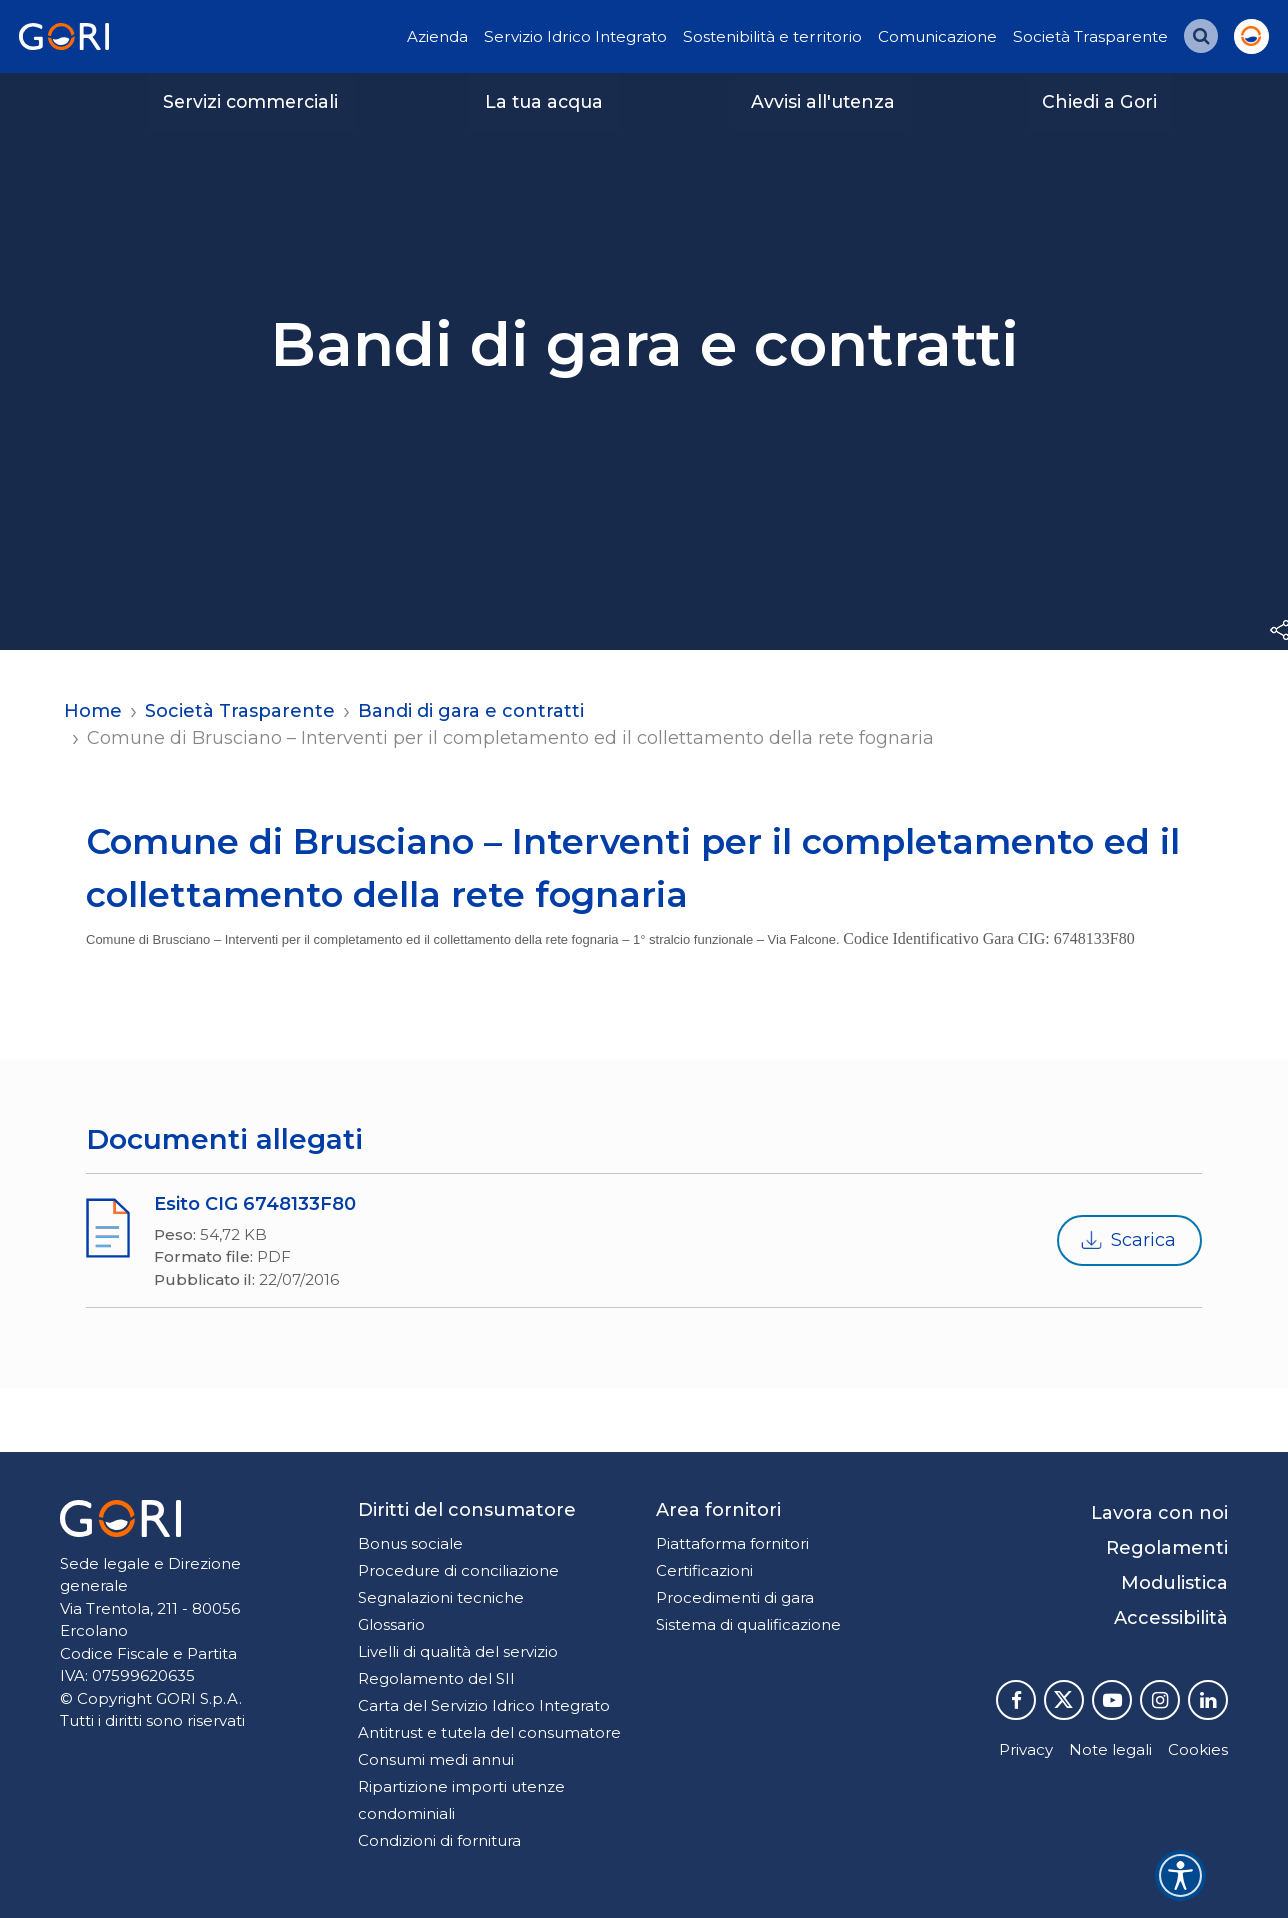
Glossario (391, 1624)
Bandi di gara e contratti (471, 711)
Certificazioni (704, 1570)
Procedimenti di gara (735, 1597)
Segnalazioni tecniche (441, 1597)
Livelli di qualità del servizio (458, 1651)
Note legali (1110, 1749)
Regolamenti (1167, 1548)
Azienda (437, 36)
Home (93, 711)
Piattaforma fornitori (732, 1543)
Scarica (1127, 1241)
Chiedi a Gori (1099, 101)
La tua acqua (544, 101)
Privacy (1026, 1749)
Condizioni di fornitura (439, 1840)
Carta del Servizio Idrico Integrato (484, 1705)
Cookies (1198, 1749)
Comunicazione (937, 36)
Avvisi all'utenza (823, 101)
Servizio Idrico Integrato (575, 36)
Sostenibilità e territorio (772, 36)
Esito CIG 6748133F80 (255, 1204)
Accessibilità (1171, 1618)
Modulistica (1174, 1583)
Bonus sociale (410, 1543)
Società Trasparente (1090, 36)
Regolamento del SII (436, 1678)
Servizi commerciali (250, 101)
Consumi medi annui (436, 1759)
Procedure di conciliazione (458, 1570)
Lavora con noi (1159, 1513)
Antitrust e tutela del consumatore (489, 1732)
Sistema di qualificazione (748, 1624)
